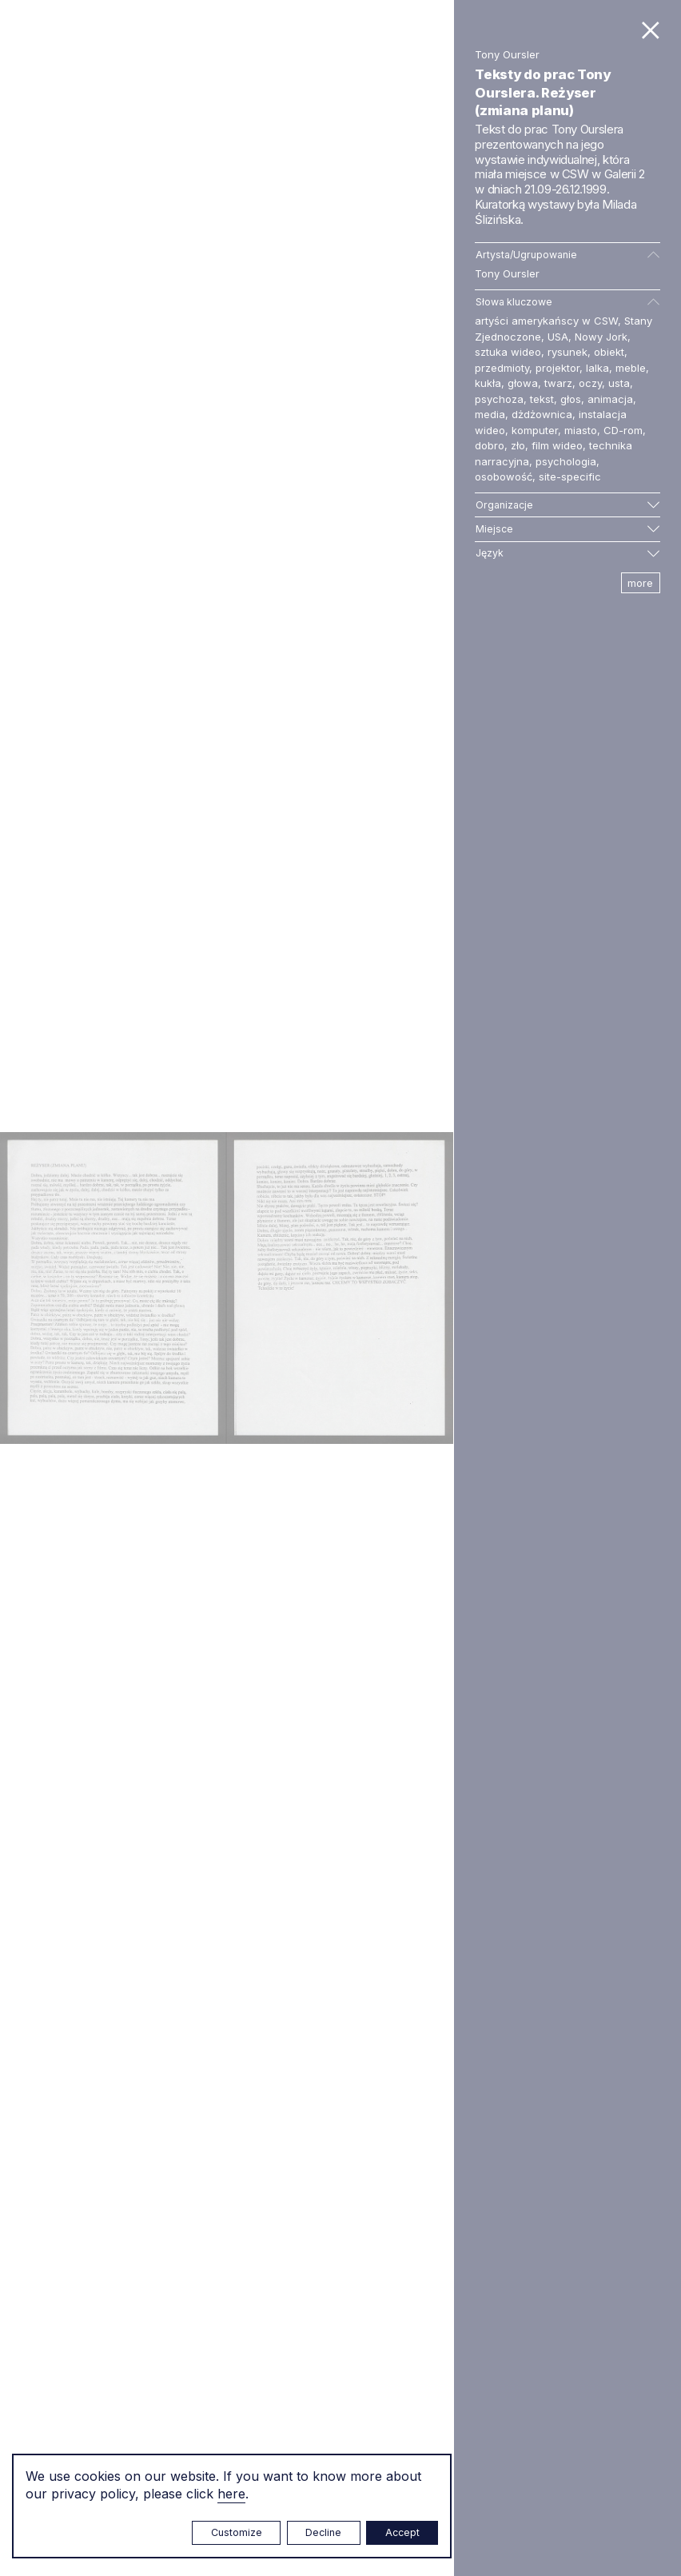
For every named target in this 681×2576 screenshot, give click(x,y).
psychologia (566, 461)
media (490, 414)
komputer (535, 430)
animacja (610, 399)
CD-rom (623, 430)
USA (558, 336)
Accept (402, 2532)
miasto (580, 430)
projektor (557, 367)
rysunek (567, 351)
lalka (597, 367)
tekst (542, 399)
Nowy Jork (601, 336)
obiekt (609, 351)
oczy (590, 383)
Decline (323, 2532)
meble (630, 367)
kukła (488, 383)
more (640, 582)
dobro (489, 445)
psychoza (499, 399)
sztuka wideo (508, 351)
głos (570, 399)
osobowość (503, 476)
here (231, 2494)
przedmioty (502, 367)
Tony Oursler (507, 273)
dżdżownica (542, 414)
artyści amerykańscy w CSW (546, 320)
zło (518, 445)
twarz (558, 383)
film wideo (557, 445)
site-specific (570, 476)
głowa (523, 383)
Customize (236, 2532)
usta (619, 383)
